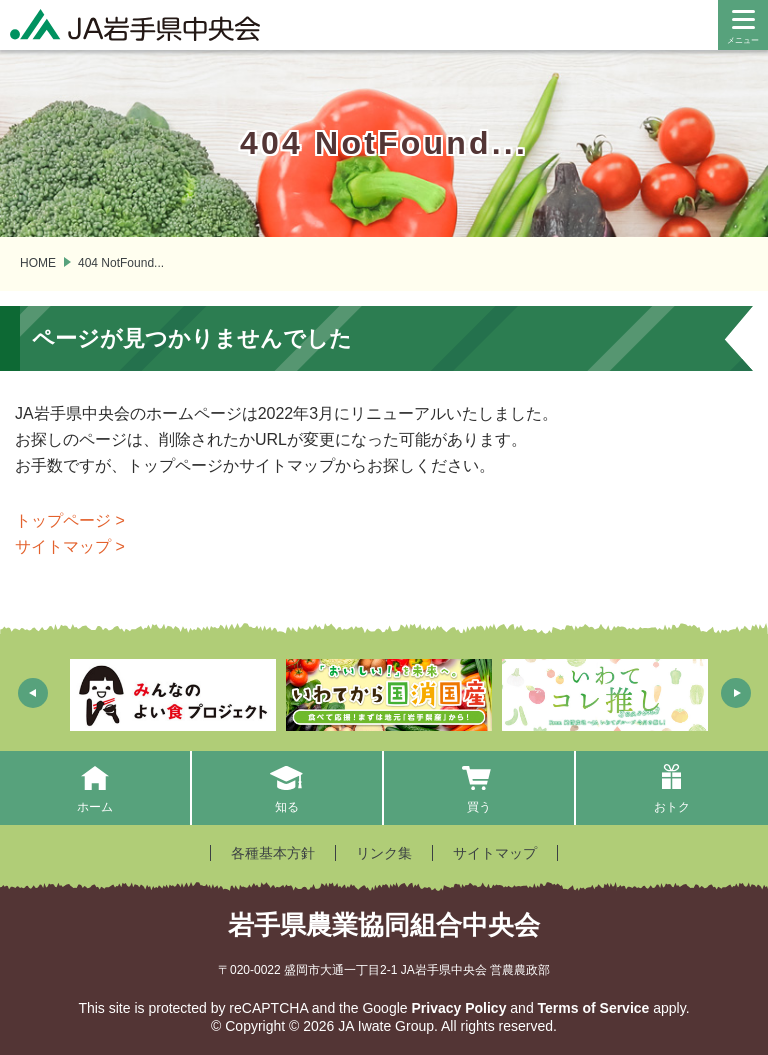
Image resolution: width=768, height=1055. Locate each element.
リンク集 (384, 853)
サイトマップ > (70, 546)
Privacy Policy (458, 1008)
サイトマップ (495, 853)
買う (479, 787)
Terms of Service (594, 1008)
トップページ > (70, 520)
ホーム (94, 787)
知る (287, 787)
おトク (672, 787)
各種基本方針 (273, 853)
